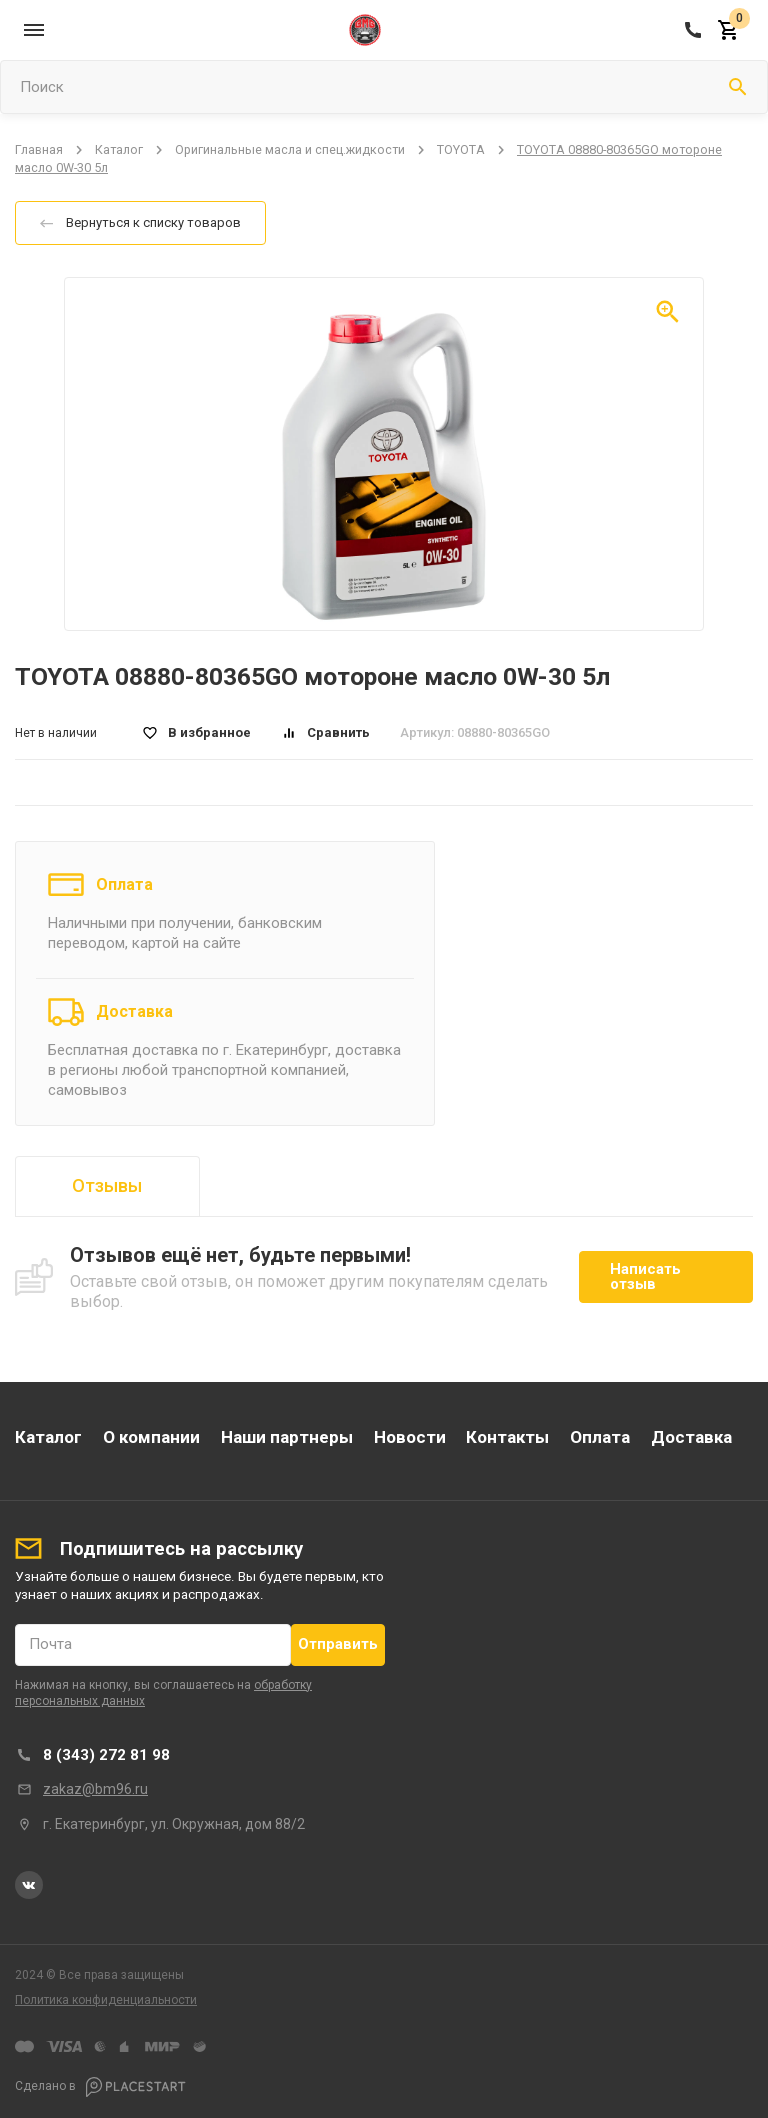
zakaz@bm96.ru (95, 1789)
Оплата (124, 884)
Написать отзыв (645, 1276)
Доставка (134, 1011)
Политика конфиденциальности (106, 2000)
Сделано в (100, 2087)
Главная (39, 149)
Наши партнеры (287, 1437)
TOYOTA (461, 149)
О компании (151, 1437)
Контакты (507, 1437)
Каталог (119, 149)
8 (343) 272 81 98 (106, 1755)
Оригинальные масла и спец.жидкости (290, 149)
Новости (410, 1437)
